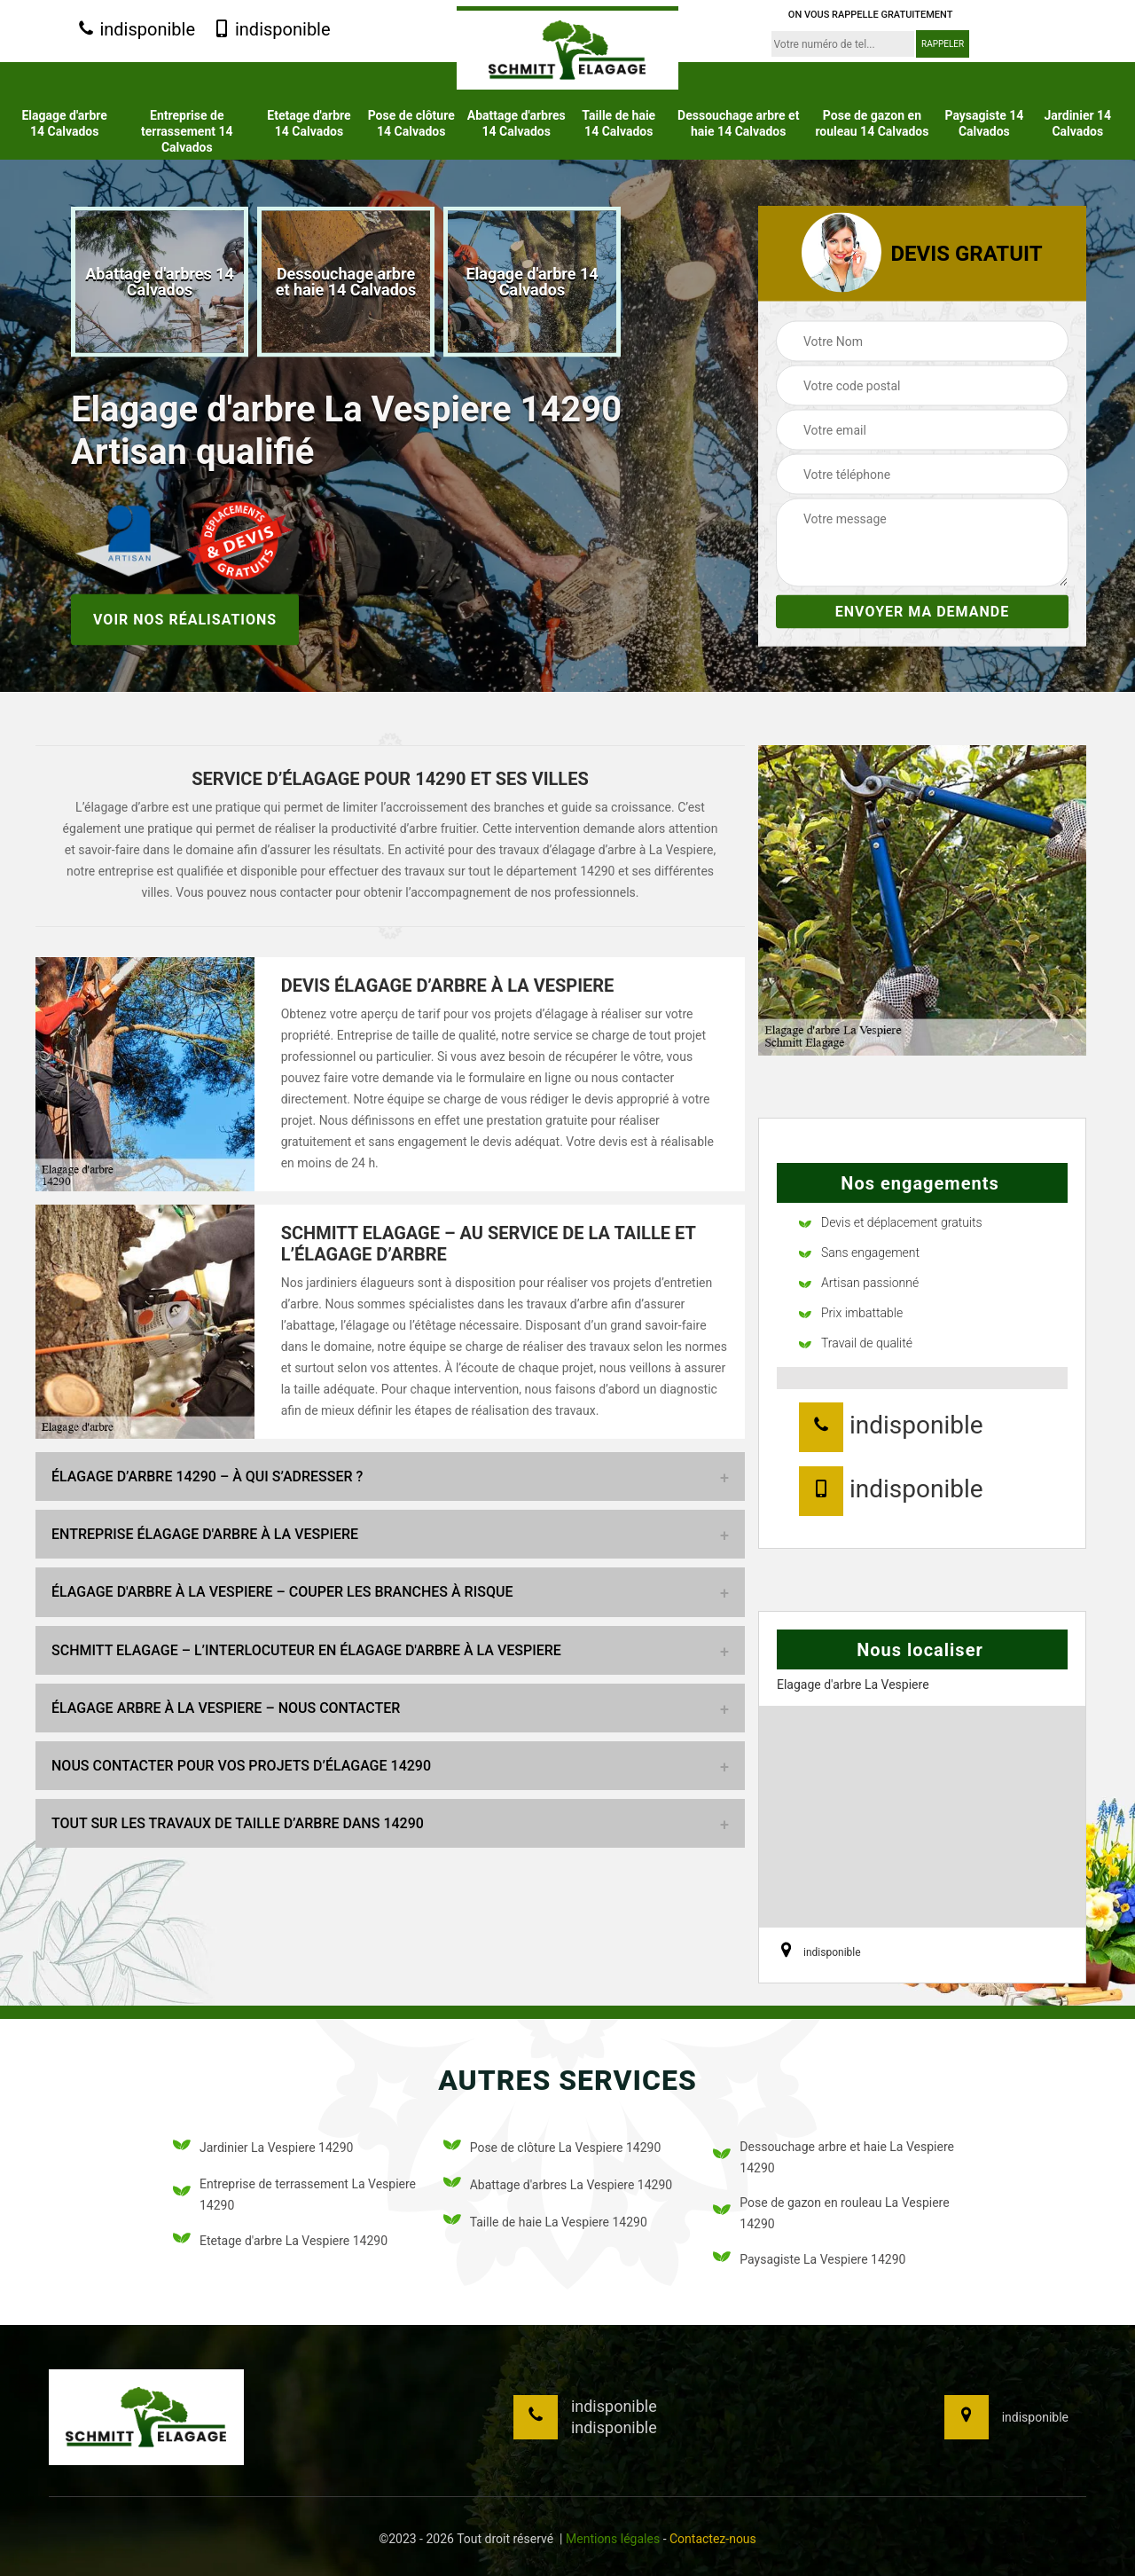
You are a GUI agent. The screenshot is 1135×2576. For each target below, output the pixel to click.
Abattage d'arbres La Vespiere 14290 (558, 2185)
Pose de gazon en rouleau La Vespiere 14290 (831, 2213)
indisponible (136, 31)
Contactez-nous (712, 2539)
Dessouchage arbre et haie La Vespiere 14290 (833, 2157)
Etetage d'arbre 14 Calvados (308, 123)
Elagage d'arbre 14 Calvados (63, 123)
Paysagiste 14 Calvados (983, 123)
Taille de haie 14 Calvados (618, 123)
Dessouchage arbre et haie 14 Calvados (738, 123)
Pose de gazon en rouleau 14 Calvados (871, 123)
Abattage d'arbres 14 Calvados (516, 123)
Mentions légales (613, 2539)
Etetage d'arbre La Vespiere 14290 (280, 2241)
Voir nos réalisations (185, 618)
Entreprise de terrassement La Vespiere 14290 (294, 2194)
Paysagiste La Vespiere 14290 (809, 2260)
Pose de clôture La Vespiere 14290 (552, 2148)
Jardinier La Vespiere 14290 (263, 2148)
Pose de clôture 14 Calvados (411, 123)
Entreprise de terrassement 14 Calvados (187, 131)
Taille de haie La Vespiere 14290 (545, 2222)
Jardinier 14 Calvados (1077, 123)
